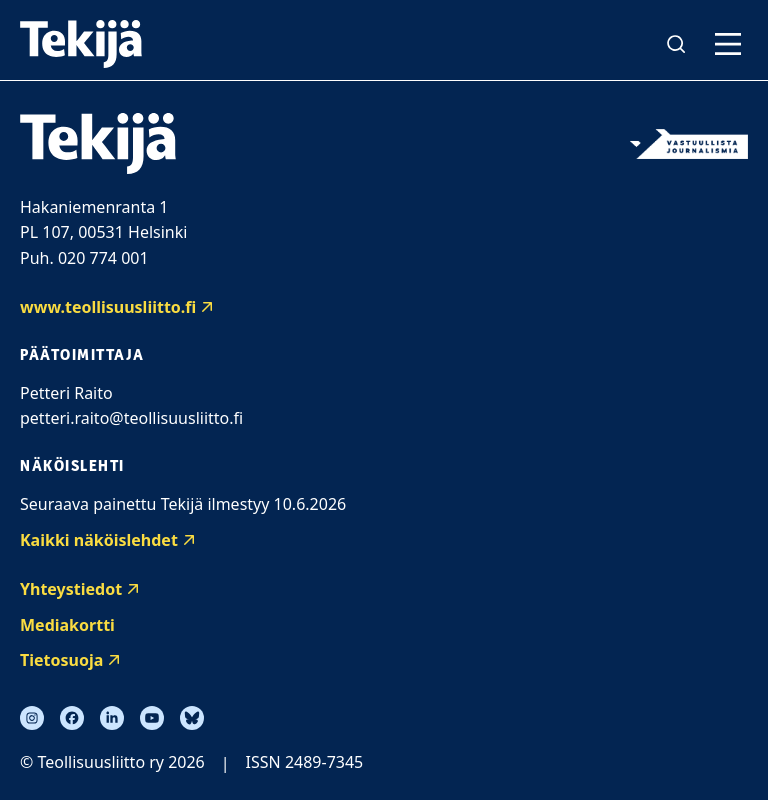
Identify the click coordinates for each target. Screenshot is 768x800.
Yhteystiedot (71, 589)
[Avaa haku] (676, 44)
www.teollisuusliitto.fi (108, 307)
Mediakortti (67, 625)
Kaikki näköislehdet (99, 540)
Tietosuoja (61, 660)
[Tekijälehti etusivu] (81, 44)
